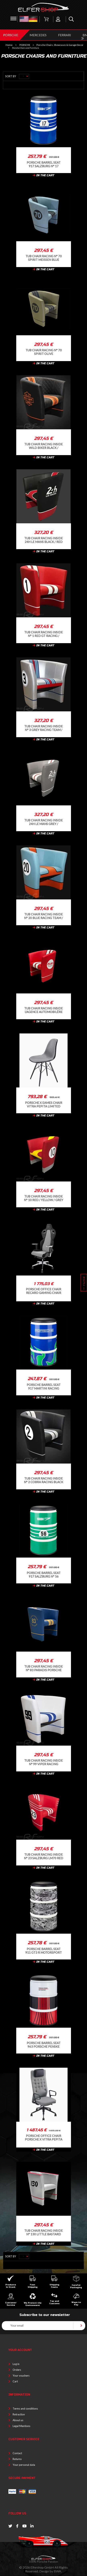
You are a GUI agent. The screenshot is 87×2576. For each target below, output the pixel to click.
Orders (17, 2369)
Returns (17, 2459)
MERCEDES (38, 35)
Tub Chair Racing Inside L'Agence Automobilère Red (43, 1009)
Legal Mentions (21, 2426)
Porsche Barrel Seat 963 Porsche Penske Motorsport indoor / (43, 2044)
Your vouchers (21, 2375)
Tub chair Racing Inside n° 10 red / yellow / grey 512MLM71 (43, 1197)
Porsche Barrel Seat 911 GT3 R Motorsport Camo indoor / (43, 1950)
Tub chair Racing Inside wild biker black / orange (43, 445)
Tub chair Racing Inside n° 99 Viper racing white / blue (43, 1762)
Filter (83, 1283)
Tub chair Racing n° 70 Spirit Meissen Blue (43, 257)
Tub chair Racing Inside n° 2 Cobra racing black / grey (43, 1480)
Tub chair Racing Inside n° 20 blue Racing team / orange (43, 915)
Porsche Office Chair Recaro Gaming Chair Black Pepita (43, 1290)
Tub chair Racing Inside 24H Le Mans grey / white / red (43, 821)
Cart (15, 2381)
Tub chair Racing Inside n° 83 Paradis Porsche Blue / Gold (43, 1668)
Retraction (19, 2414)
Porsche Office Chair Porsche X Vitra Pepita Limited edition (43, 2137)
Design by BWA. (50, 2571)
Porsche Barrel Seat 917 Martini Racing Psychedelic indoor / (43, 1386)
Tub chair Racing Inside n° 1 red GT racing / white (43, 633)
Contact (17, 2453)
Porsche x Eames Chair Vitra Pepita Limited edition (43, 1104)
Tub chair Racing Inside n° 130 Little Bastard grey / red (43, 2232)
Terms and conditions (25, 2408)
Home (9, 45)
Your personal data (24, 2464)
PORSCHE (10, 35)
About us (18, 2420)
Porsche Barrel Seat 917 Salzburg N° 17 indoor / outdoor (44, 164)
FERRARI (64, 35)
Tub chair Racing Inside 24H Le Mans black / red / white (43, 539)
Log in (16, 2364)
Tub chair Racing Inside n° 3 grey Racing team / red (43, 727)
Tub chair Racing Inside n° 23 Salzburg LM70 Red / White (43, 1856)
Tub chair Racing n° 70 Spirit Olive (43, 351)
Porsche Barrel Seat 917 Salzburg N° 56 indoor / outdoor (44, 1574)
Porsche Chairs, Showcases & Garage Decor (59, 45)
